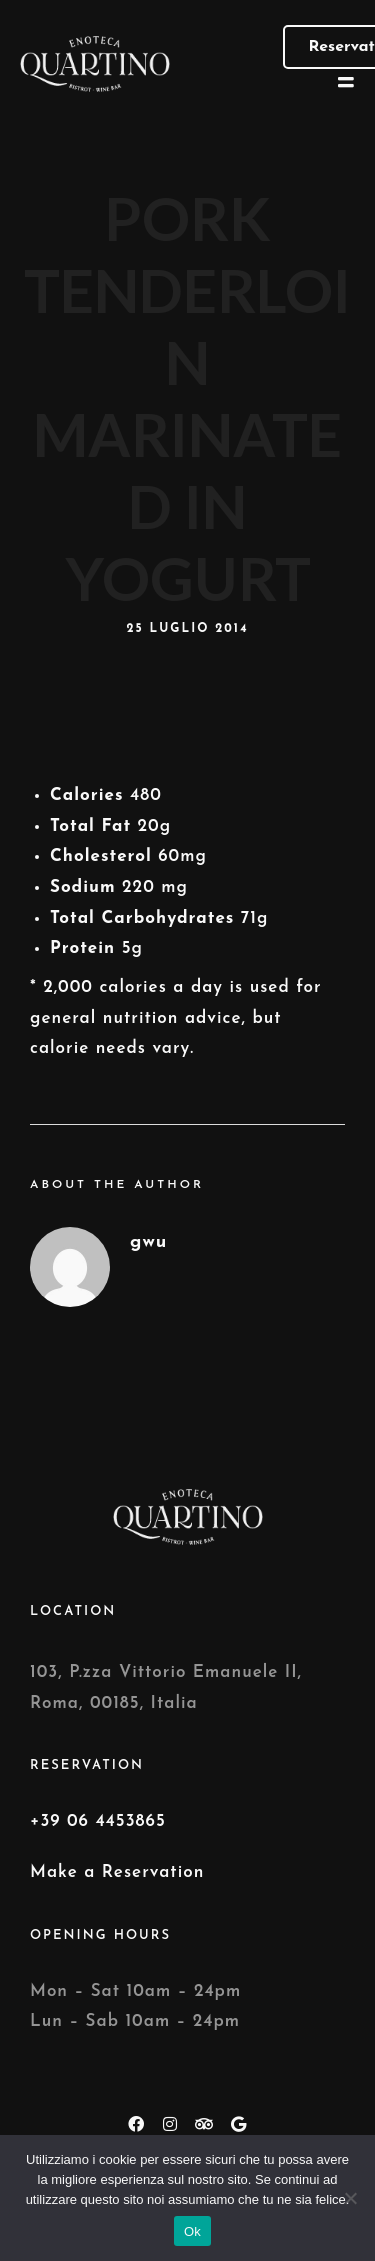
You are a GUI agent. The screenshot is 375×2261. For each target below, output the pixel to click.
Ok (192, 2231)
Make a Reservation (117, 1872)
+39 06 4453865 (98, 1821)
